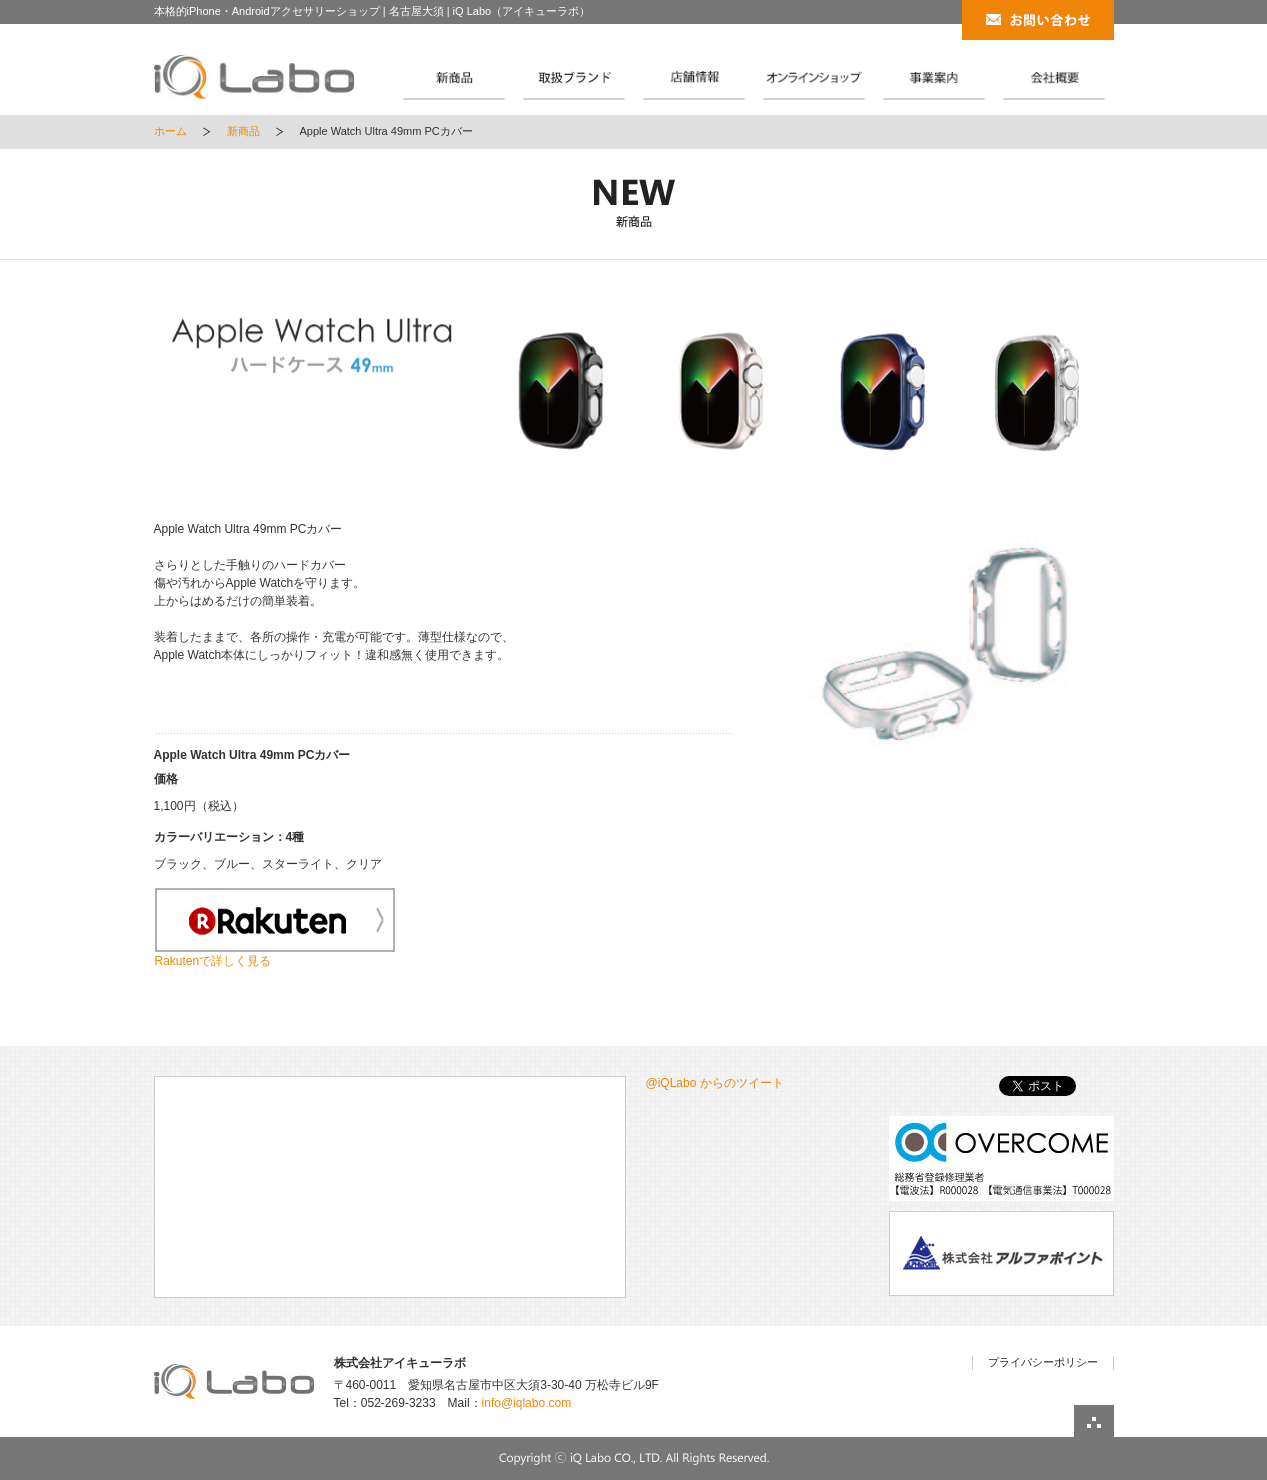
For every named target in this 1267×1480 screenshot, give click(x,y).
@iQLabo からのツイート (715, 1083)
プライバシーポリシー (1043, 1362)
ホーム (170, 131)
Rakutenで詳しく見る (213, 961)
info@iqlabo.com (527, 1403)
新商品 (243, 131)
